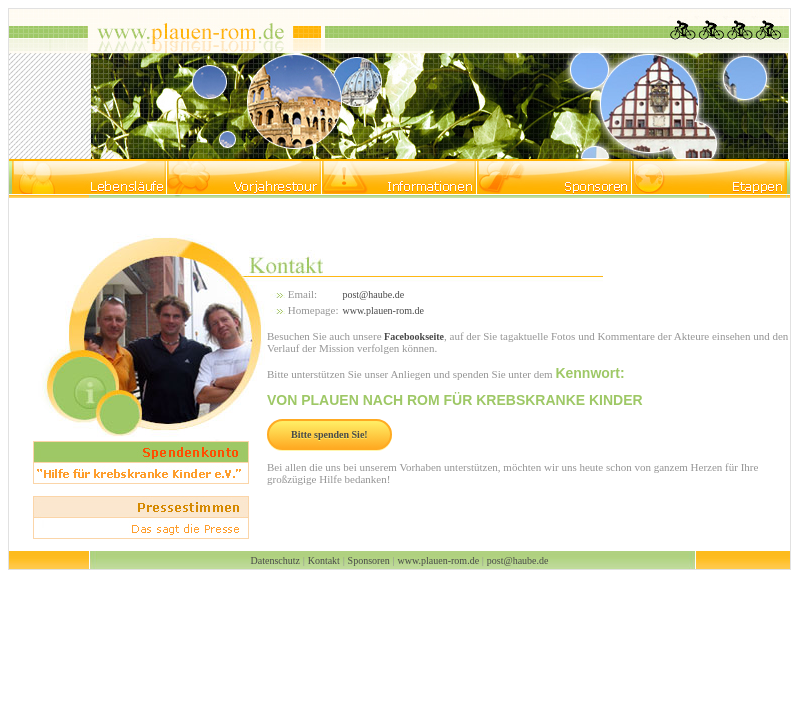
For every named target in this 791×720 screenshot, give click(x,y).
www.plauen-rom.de (383, 310)
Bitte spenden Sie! (329, 434)
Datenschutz (275, 560)
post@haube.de (373, 294)
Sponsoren (369, 560)
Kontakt (324, 560)
